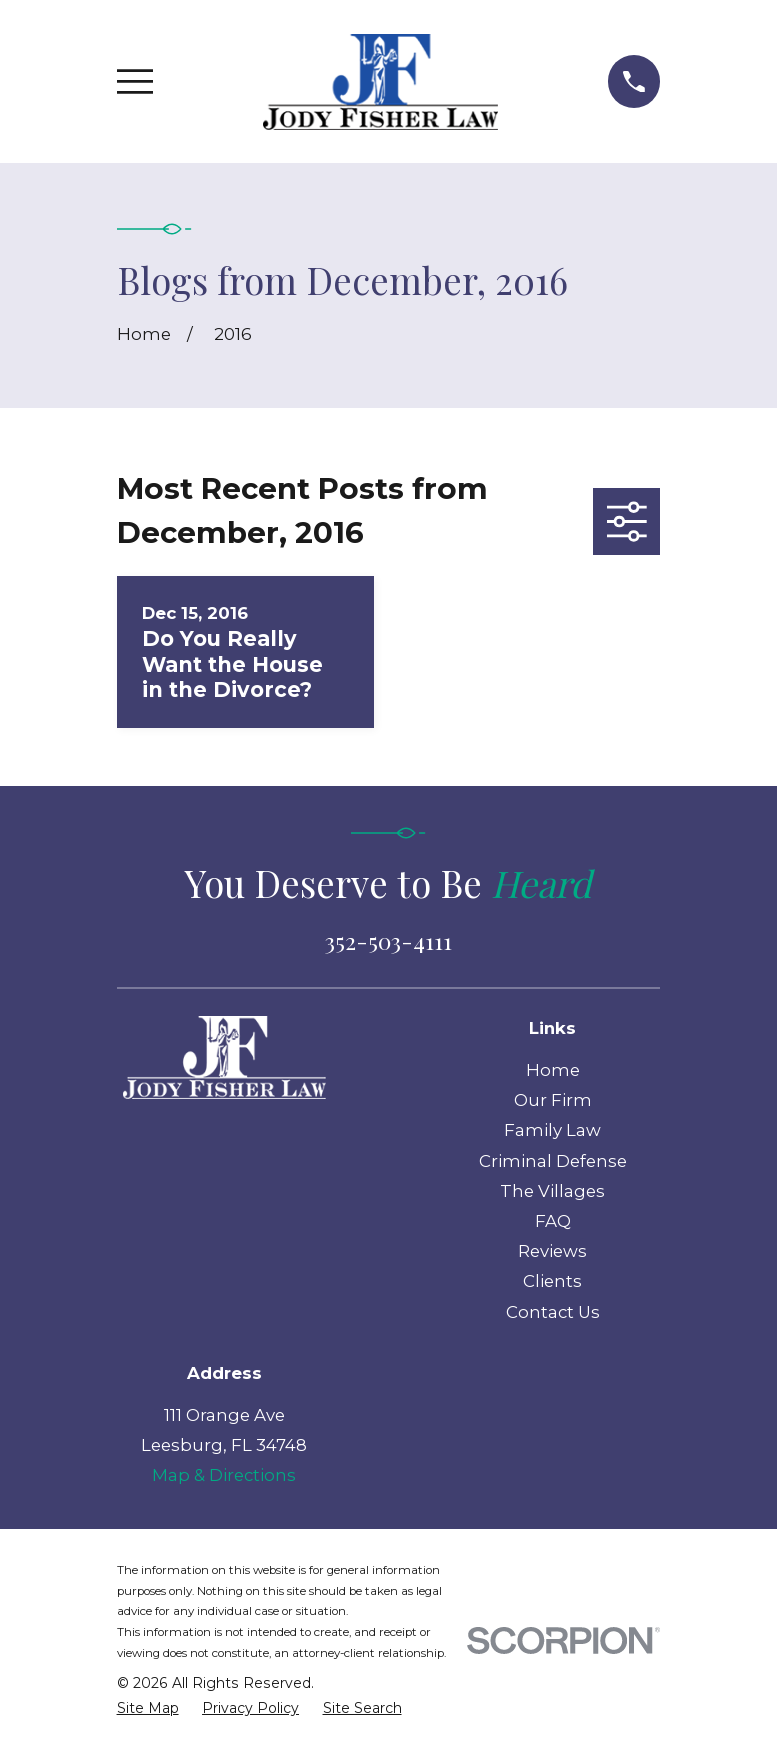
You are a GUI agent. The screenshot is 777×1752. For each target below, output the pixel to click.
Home (553, 1070)
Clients (552, 1281)
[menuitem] (148, 1708)
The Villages (552, 1191)
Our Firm (553, 1100)
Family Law (552, 1130)
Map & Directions (224, 1475)
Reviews (552, 1251)
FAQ (553, 1221)
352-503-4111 (388, 940)
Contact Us (553, 1312)
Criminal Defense (553, 1161)
